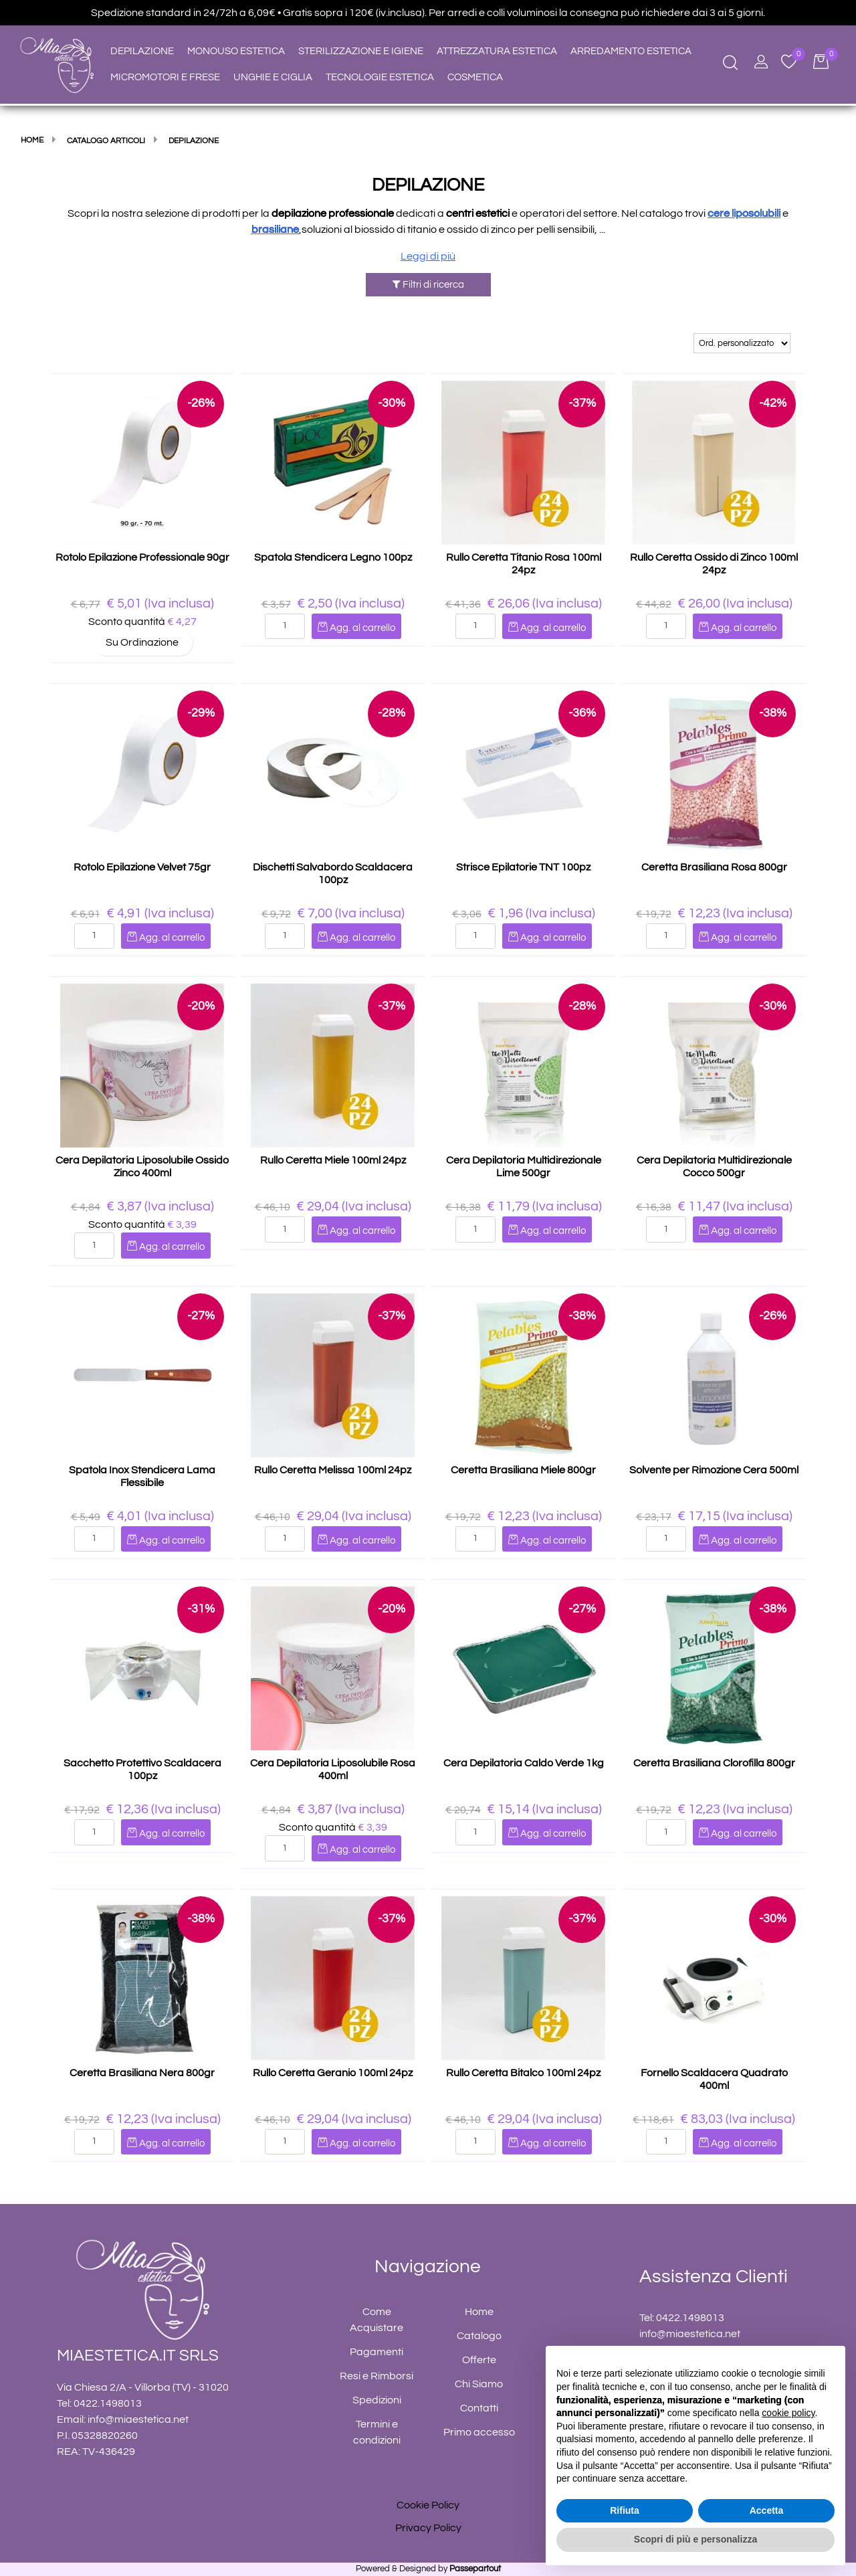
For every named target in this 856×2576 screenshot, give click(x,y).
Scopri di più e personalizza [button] (695, 2539)
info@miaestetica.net (138, 2419)
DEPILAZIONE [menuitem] (142, 51)
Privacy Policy (428, 2527)
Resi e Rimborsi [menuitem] (376, 2376)
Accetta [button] (767, 2510)
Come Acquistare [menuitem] (376, 2319)
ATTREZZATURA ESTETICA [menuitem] (497, 51)
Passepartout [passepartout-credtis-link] (475, 2568)
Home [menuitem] (479, 2311)
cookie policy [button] (788, 2412)
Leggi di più (428, 256)
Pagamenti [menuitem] (376, 2352)
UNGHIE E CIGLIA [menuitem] (272, 77)
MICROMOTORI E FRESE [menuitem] (165, 77)
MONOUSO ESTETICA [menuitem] (236, 51)
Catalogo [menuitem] (479, 2335)
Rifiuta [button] (624, 2510)
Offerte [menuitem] (479, 2360)
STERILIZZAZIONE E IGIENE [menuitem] (360, 51)
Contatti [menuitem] (479, 2408)
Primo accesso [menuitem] (479, 2432)
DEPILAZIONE (428, 185)
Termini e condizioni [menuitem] (377, 2432)
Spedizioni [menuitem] (376, 2400)
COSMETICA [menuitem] (475, 77)
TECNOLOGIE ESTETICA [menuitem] (380, 77)
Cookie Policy (428, 2505)
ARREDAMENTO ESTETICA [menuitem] (630, 51)
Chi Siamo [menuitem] (479, 2384)
